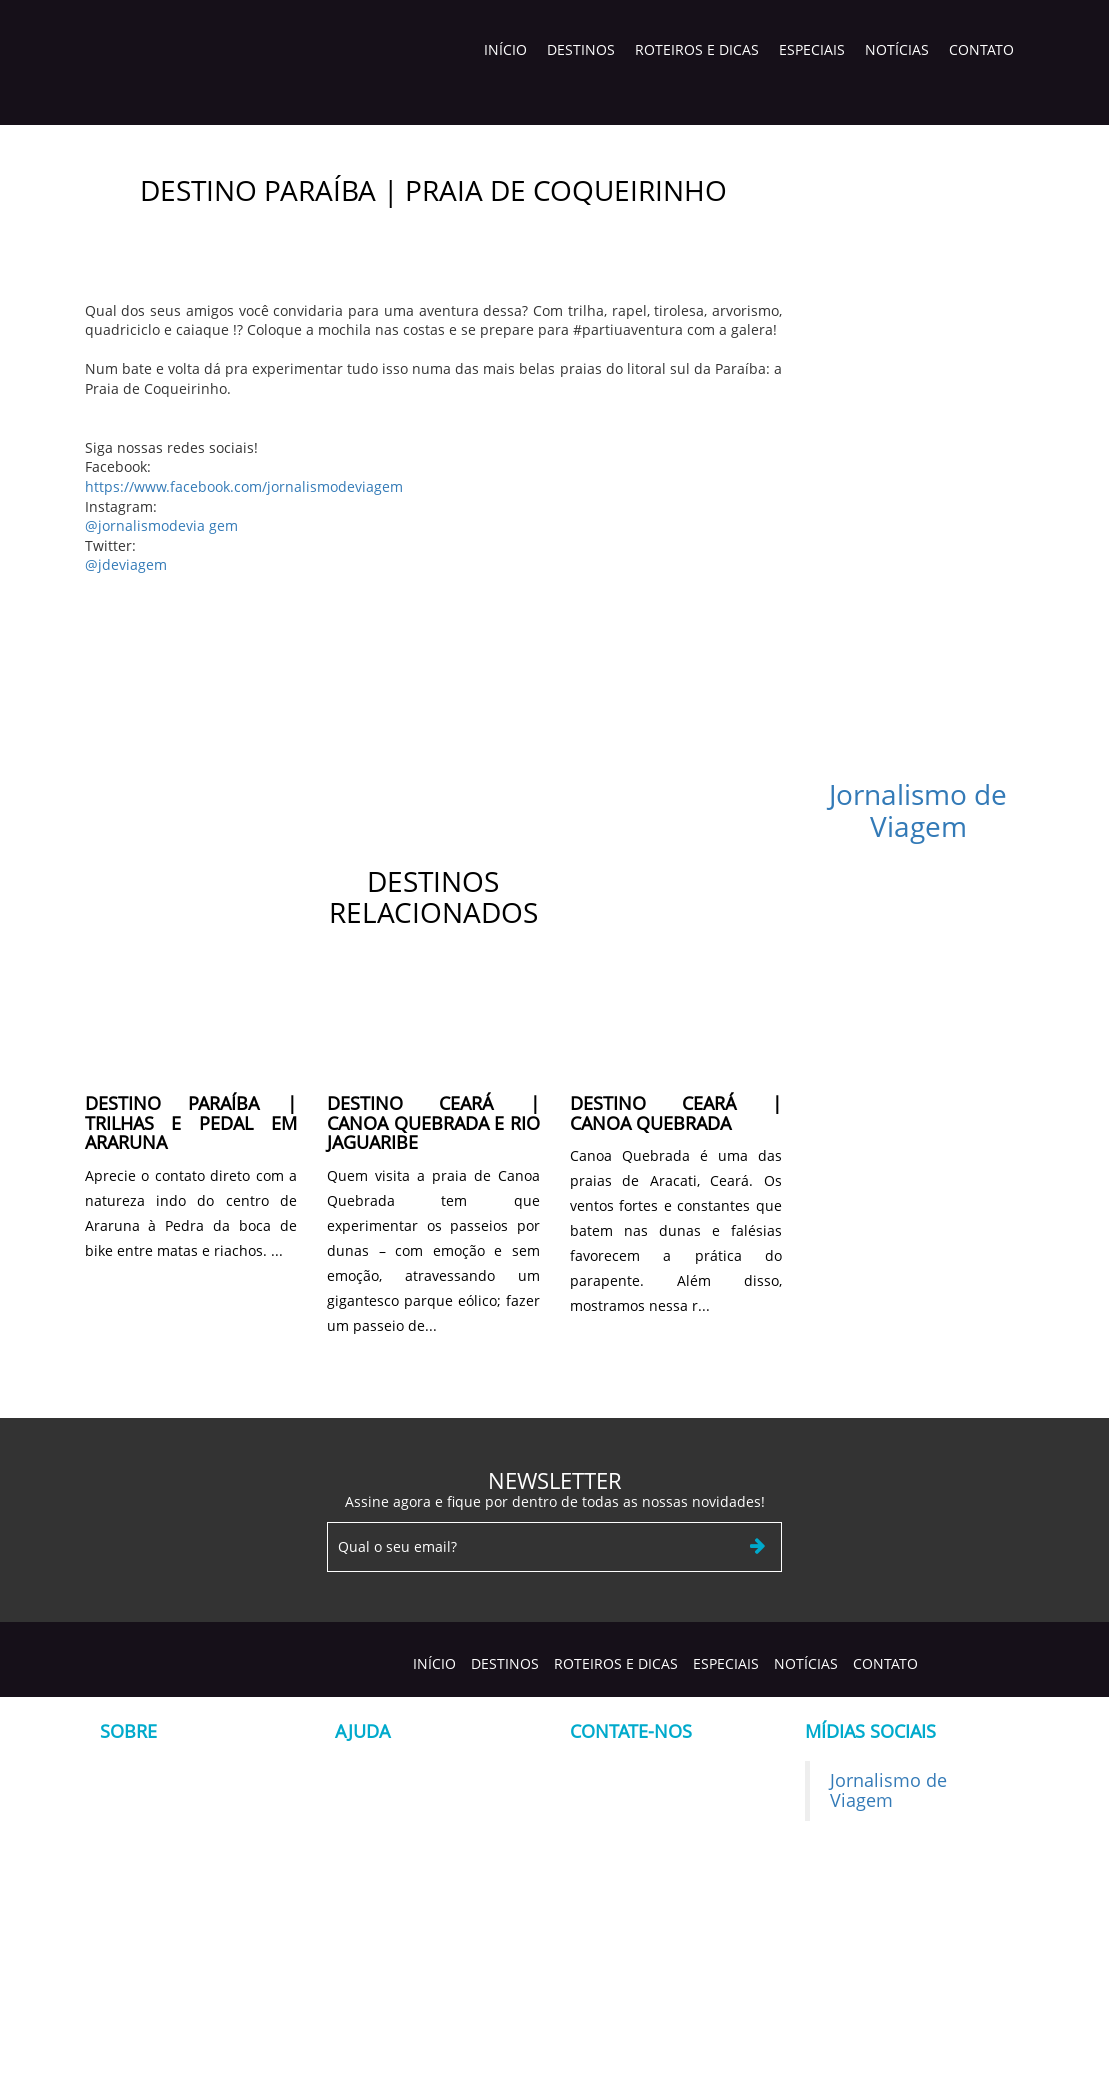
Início (505, 49)
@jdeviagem (126, 564)
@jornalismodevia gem (161, 525)
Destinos (581, 49)
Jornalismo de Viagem (918, 810)
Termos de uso (384, 1830)
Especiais (812, 49)
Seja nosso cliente (395, 1770)
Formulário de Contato (410, 1800)
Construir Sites (870, 2060)
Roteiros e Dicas (697, 49)
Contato (981, 49)
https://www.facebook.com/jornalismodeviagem (244, 486)
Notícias (897, 49)
